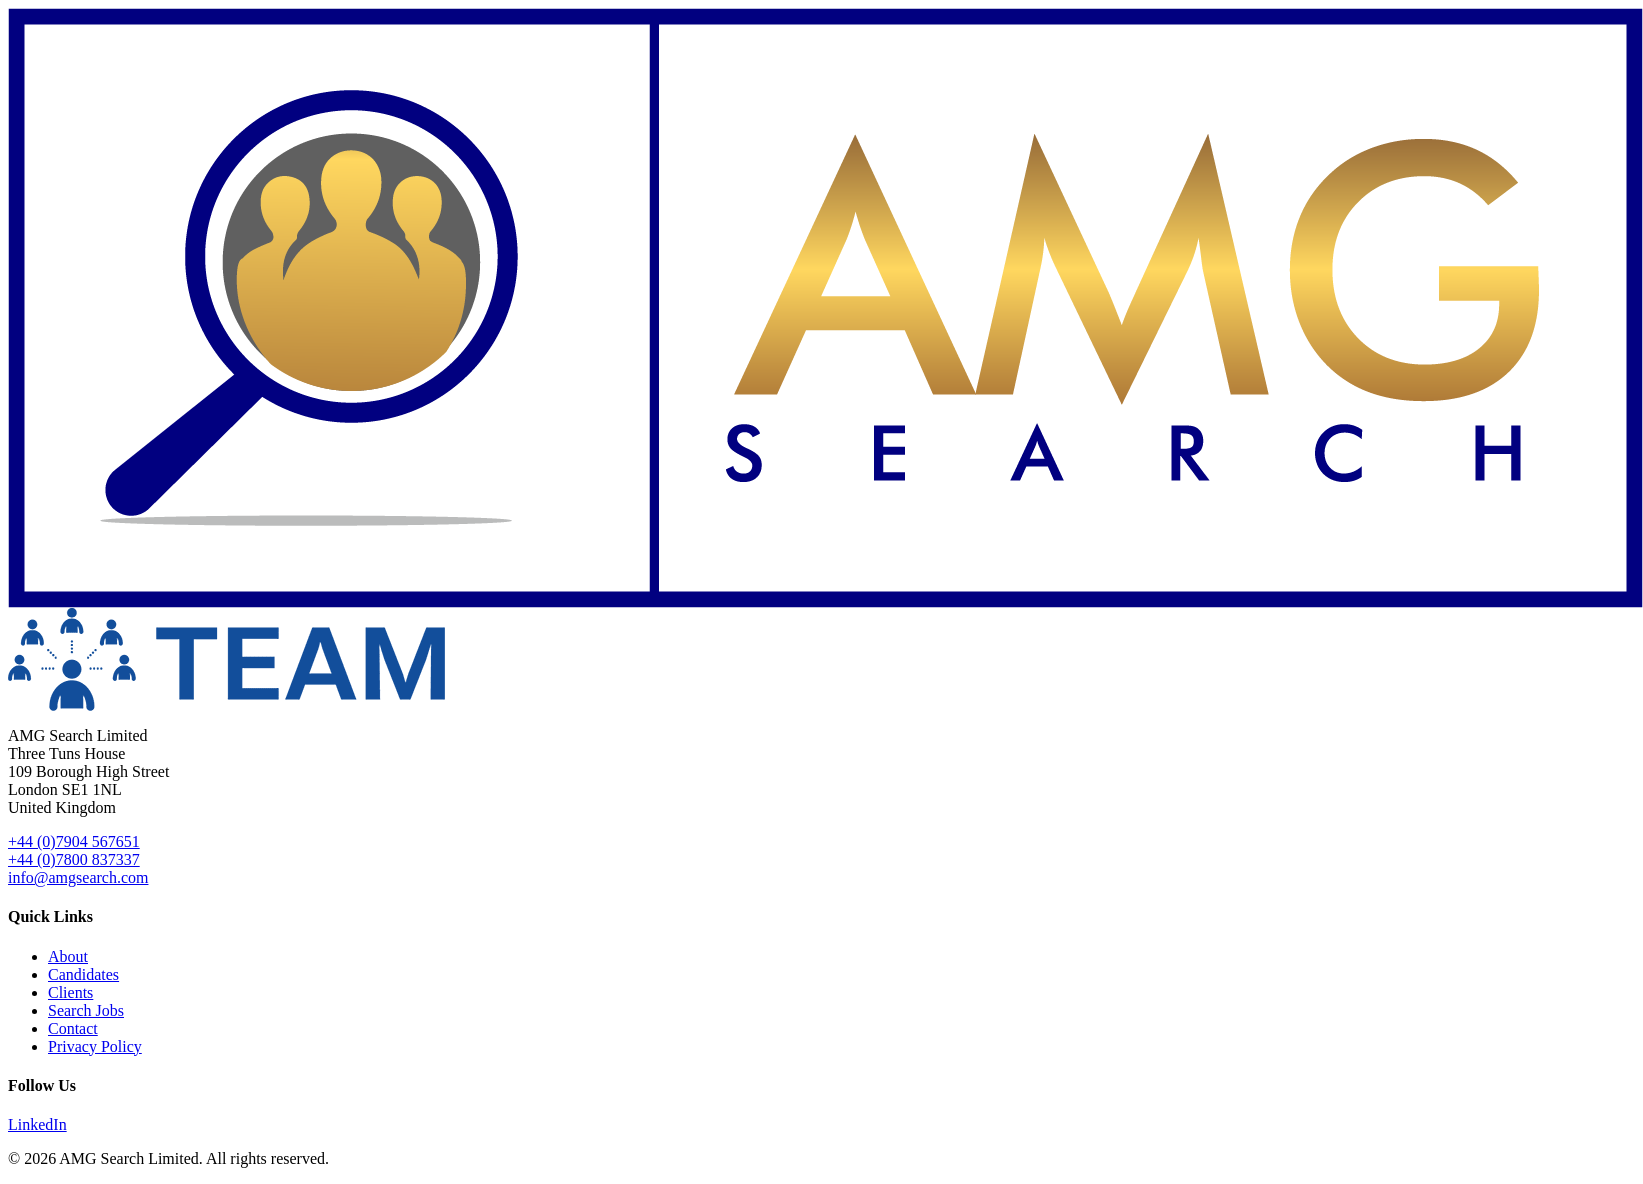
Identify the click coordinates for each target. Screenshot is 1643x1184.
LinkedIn (37, 1124)
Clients (70, 992)
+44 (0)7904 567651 (74, 841)
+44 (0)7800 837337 (74, 859)
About (68, 956)
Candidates (83, 974)
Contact (73, 1028)
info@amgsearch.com (78, 877)
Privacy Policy (95, 1046)
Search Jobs (86, 1010)
